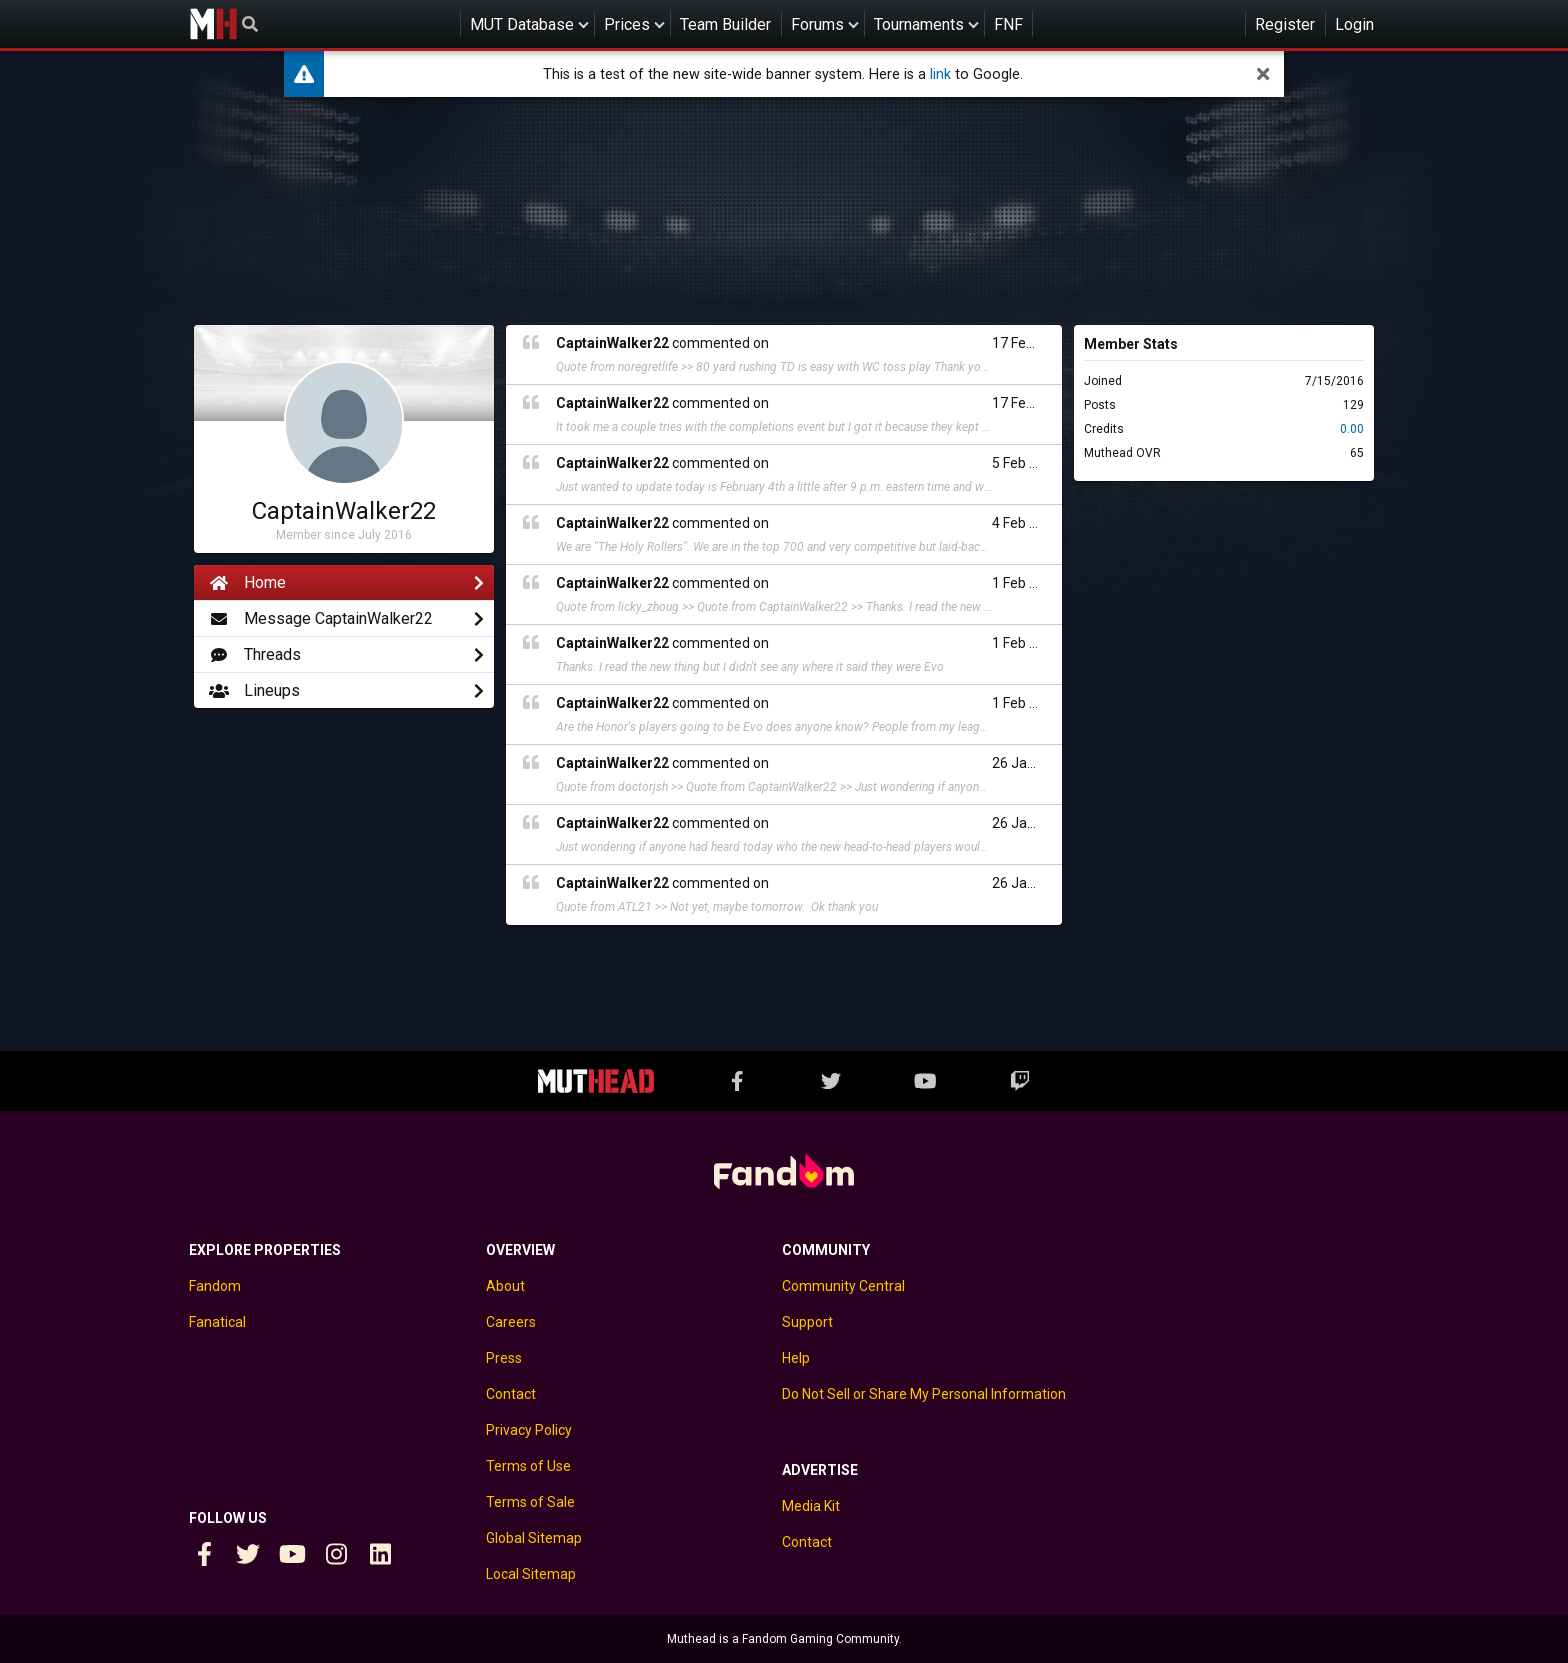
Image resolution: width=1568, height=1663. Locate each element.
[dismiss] (1263, 74)
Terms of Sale (530, 1502)
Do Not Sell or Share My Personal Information (924, 1394)
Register (1285, 24)
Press (504, 1358)
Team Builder (725, 24)
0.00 (1352, 429)
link (940, 74)
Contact (511, 1394)
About (505, 1286)
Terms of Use (528, 1466)
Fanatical (217, 1322)
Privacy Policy (529, 1430)
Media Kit (811, 1506)
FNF (1008, 24)
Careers (511, 1322)
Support (807, 1322)
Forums (817, 24)
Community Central (843, 1286)
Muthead (213, 24)
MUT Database (522, 24)
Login (1354, 24)
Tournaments (919, 24)
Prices (627, 24)
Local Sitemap (531, 1574)
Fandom (215, 1286)
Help (796, 1358)
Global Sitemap (534, 1538)
